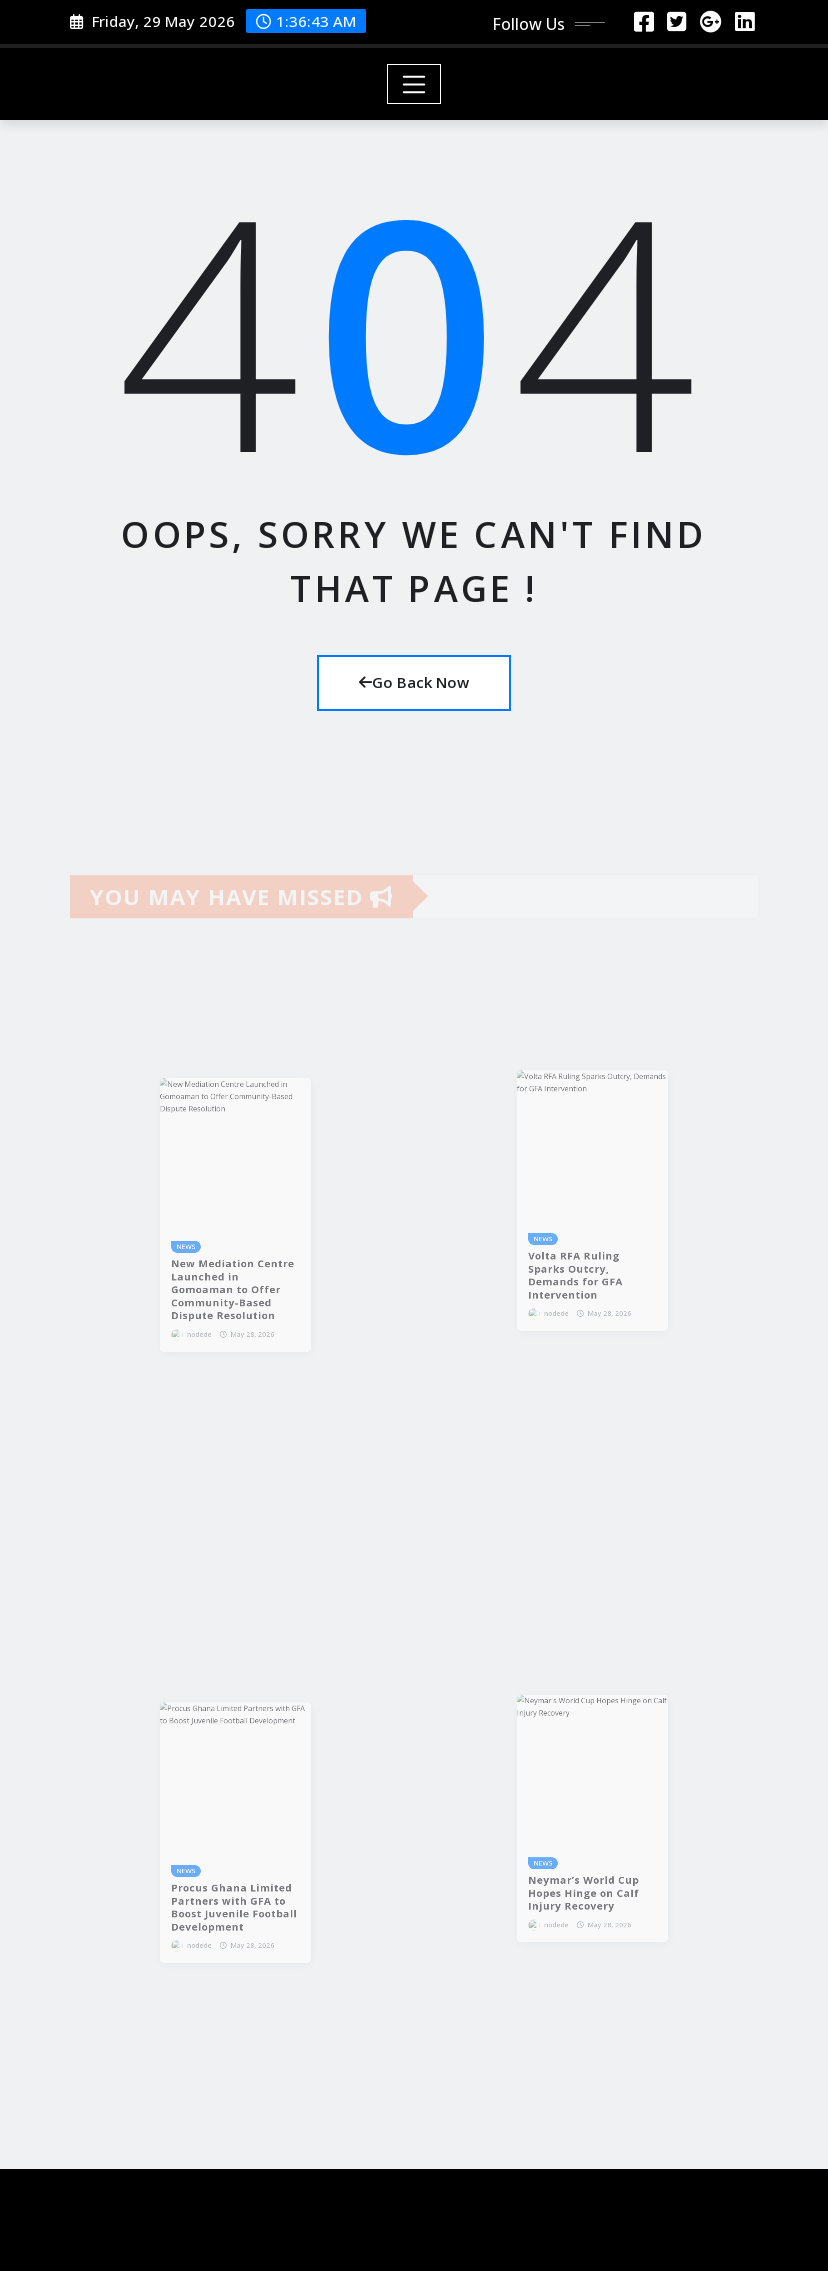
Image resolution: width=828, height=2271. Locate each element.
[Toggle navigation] (414, 84)
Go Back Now (414, 682)
